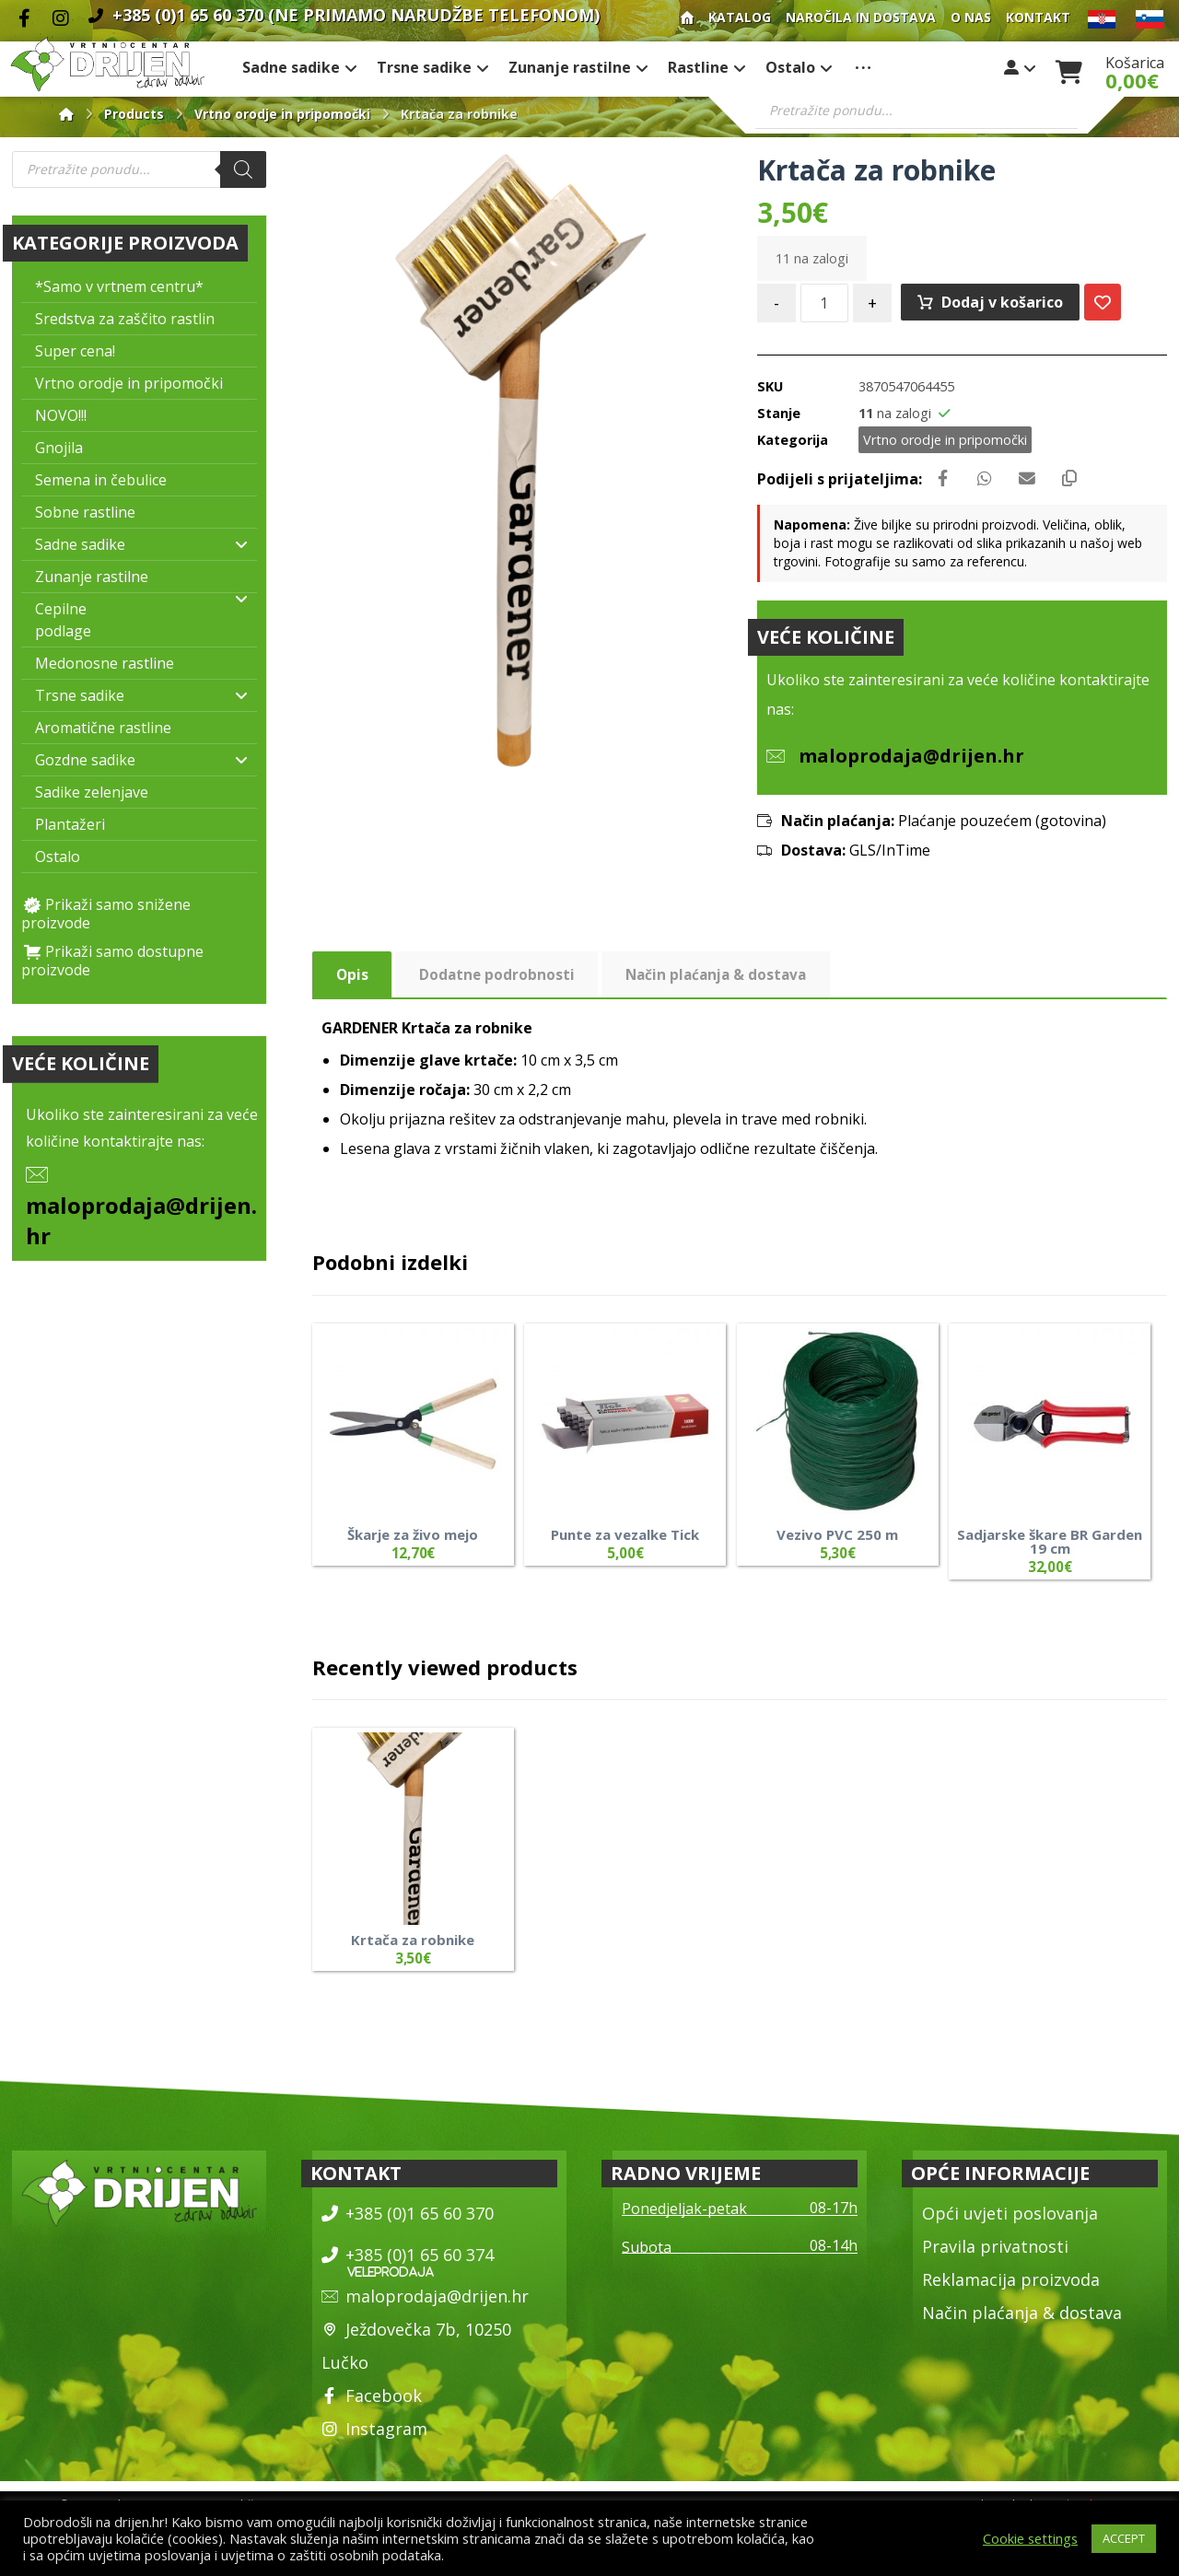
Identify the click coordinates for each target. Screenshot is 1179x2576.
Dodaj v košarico (1004, 305)
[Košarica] (1069, 71)
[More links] (863, 70)
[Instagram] (60, 18)
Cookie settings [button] (1030, 2538)
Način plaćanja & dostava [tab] (722, 983)
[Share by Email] (1037, 484)
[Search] (243, 172)
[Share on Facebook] (945, 484)
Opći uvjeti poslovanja (1010, 2222)
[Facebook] (24, 18)
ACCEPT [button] (1124, 2538)
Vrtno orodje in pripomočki (945, 442)
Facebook (371, 2405)
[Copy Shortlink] (1083, 484)
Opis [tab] (352, 983)
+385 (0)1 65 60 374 (407, 2264)
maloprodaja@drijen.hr (425, 2305)
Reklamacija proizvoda (1011, 2289)
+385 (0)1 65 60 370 (407, 2222)
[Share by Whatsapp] (991, 484)
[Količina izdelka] (824, 305)
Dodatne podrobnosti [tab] (499, 983)
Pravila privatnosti (995, 2255)
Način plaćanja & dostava (1022, 2322)
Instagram (374, 2438)
